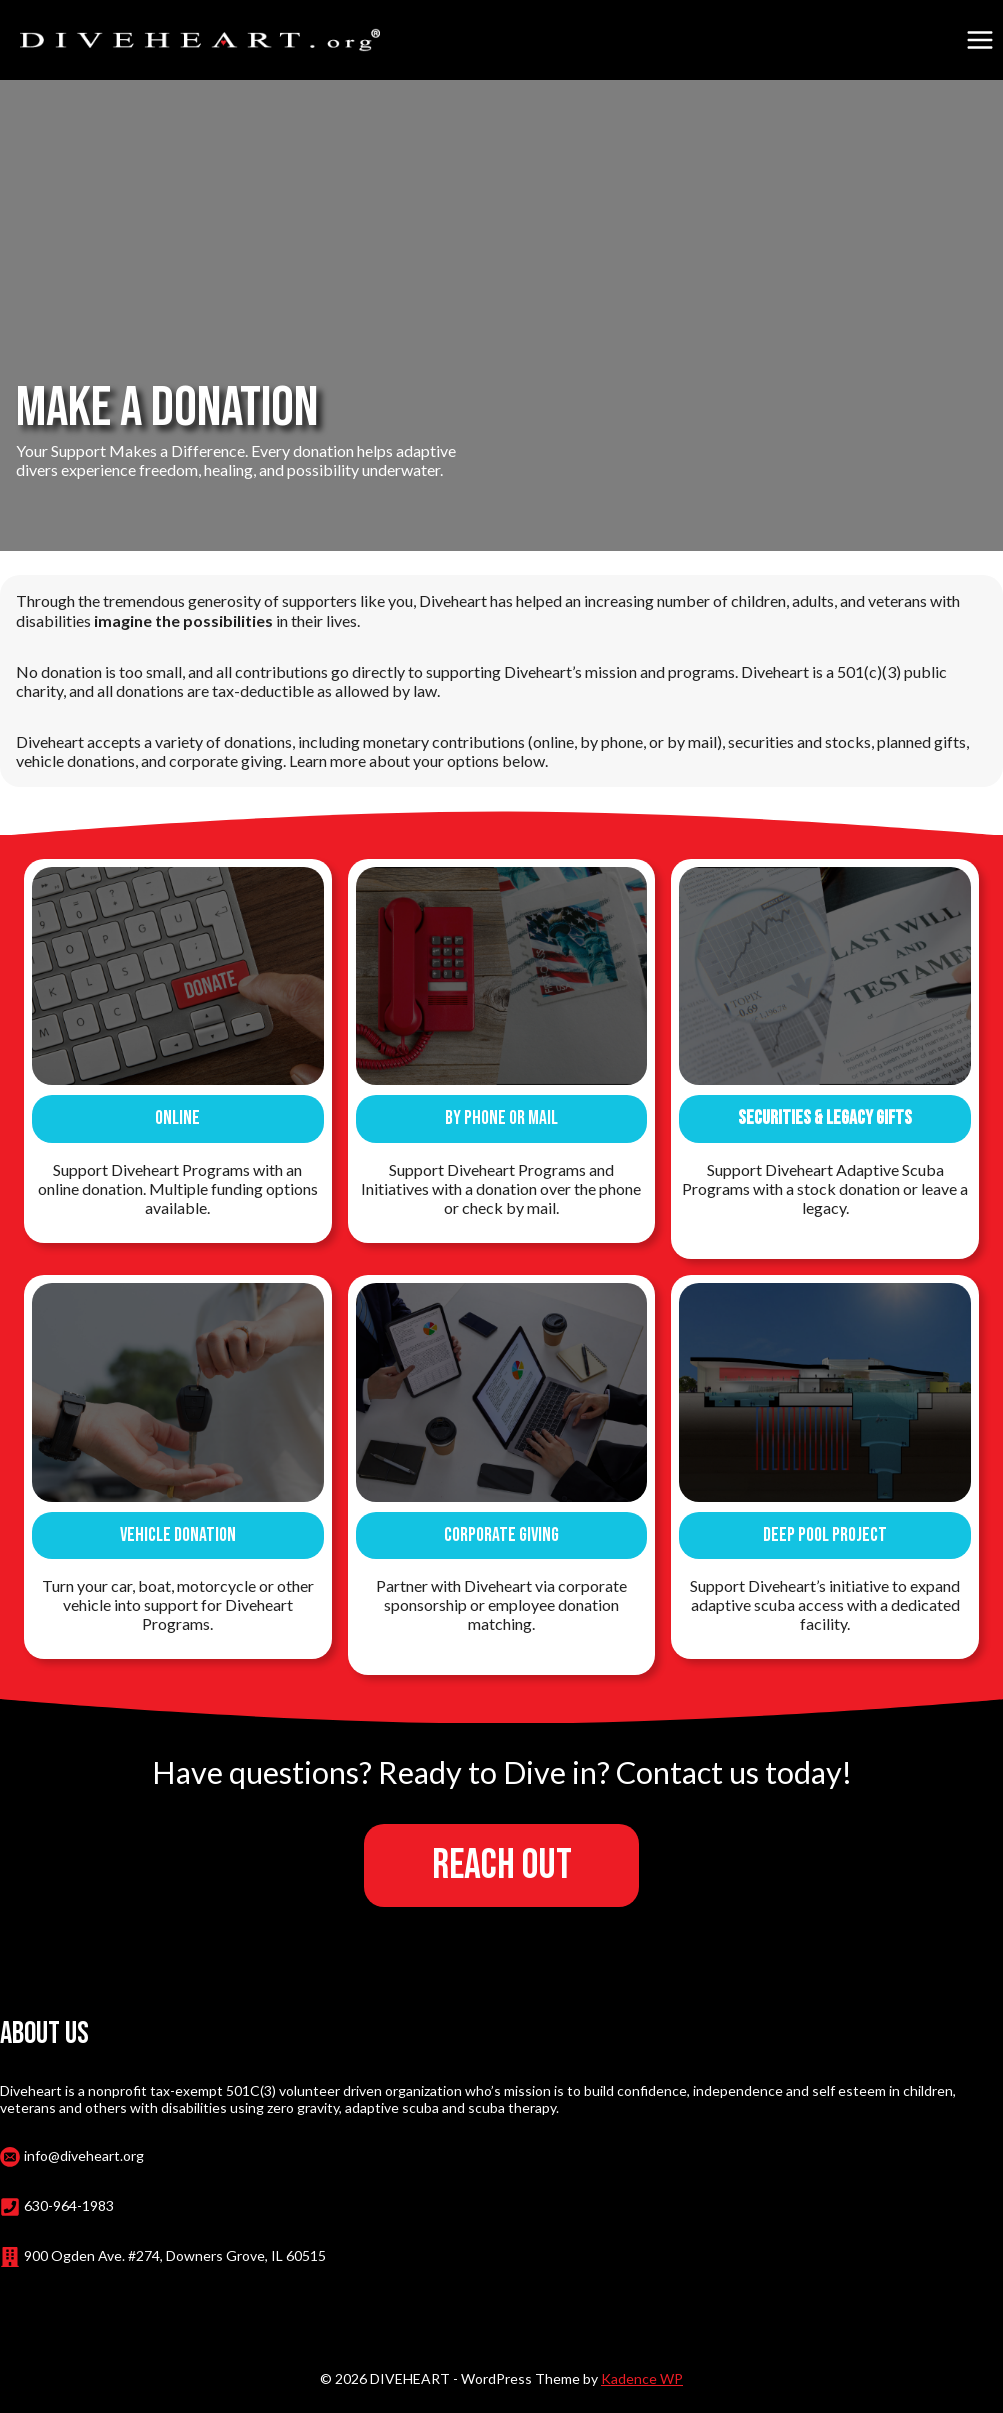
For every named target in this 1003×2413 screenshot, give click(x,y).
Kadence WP (642, 2373)
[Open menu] (979, 39)
